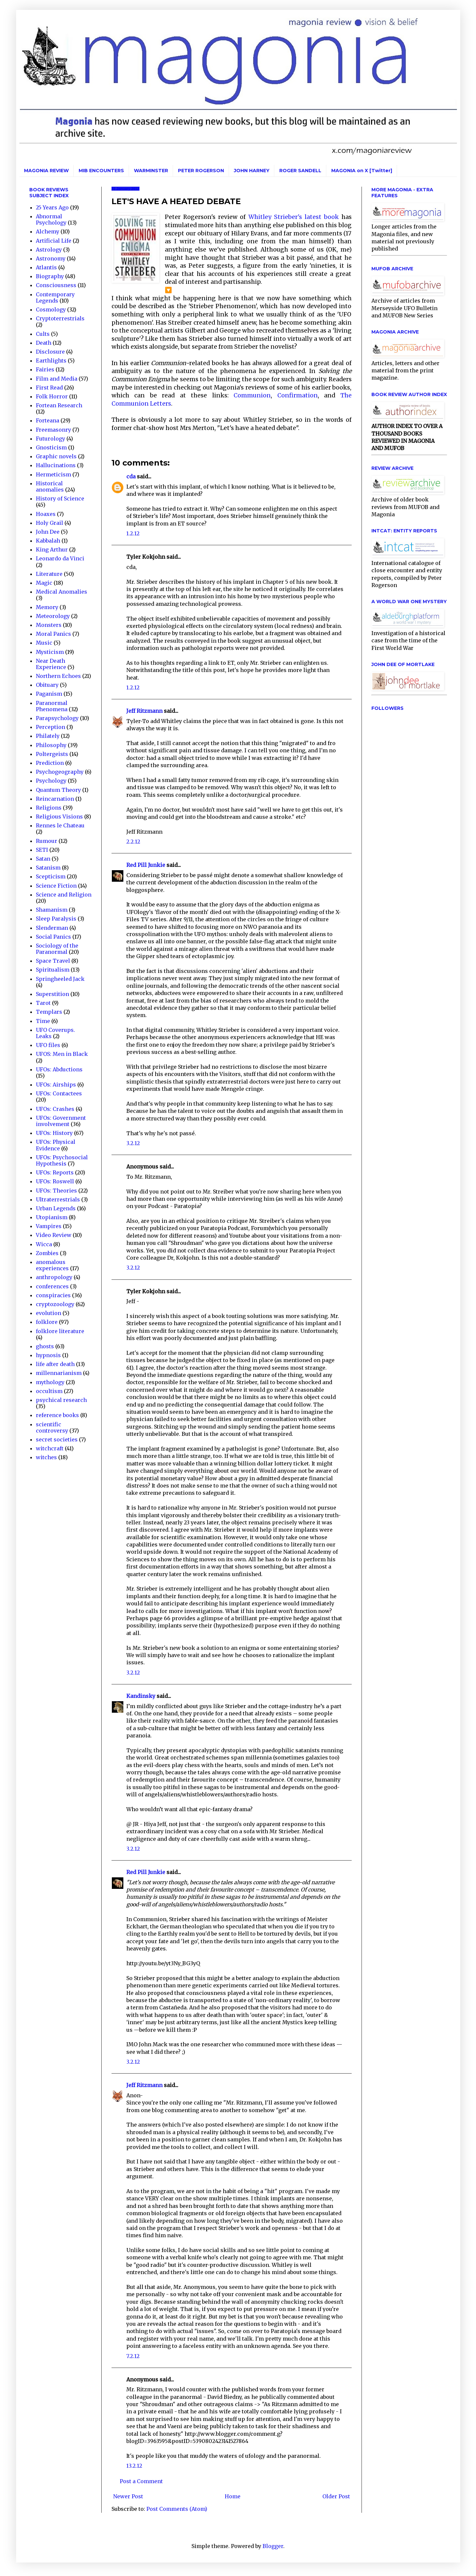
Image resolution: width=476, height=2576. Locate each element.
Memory (47, 607)
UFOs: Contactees (59, 1093)
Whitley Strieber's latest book (293, 217)
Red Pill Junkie (145, 865)
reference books (57, 1415)
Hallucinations (56, 465)
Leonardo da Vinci (60, 558)
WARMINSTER (151, 171)
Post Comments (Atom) (176, 2509)
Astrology (49, 249)
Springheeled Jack (60, 979)
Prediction (50, 763)
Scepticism (50, 876)
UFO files (48, 1045)
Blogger (273, 2546)
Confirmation (297, 395)
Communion (252, 395)
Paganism (49, 693)
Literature (49, 574)
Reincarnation (55, 798)
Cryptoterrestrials (60, 318)
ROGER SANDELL (300, 171)
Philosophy (51, 745)
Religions (49, 807)
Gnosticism (51, 447)
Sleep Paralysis (56, 918)
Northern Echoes (58, 676)
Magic (44, 582)
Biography (50, 276)
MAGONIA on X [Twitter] (361, 171)
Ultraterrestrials (58, 1199)
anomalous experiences (52, 1265)
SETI (42, 849)
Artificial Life (53, 240)
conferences (52, 1286)
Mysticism (50, 652)
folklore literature (60, 1331)
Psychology (51, 780)
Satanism (48, 867)
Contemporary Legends (55, 297)
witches (46, 1457)
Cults (43, 334)
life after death (55, 1364)
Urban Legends (56, 1208)
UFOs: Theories (56, 1190)
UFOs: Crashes (55, 1109)
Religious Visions (59, 816)
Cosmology (51, 309)
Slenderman (52, 928)
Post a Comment (141, 2481)
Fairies (45, 369)
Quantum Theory (58, 790)
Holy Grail (49, 523)
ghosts (45, 1346)
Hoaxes (46, 514)
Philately (48, 736)
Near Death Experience (51, 663)
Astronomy (50, 258)
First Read (49, 387)
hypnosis (48, 1355)
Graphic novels (56, 456)
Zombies (47, 1253)
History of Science (60, 498)
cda (131, 476)
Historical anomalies (50, 486)
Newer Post (128, 2496)
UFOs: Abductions (59, 1069)
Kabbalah (48, 540)
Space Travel (53, 960)
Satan (43, 858)
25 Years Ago (52, 207)
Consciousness (56, 285)
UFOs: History (54, 1133)
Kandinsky (140, 1696)
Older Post (336, 2496)
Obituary (47, 685)
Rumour (46, 841)
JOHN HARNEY (251, 171)
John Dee (48, 531)
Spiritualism (52, 969)
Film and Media (56, 378)
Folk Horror (52, 396)
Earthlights (51, 360)
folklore (47, 1322)
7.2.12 (132, 2356)
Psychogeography (60, 771)
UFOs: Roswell (55, 1181)
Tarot (43, 1003)
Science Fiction (56, 885)
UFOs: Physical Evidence (55, 1145)
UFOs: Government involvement (61, 1120)
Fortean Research (59, 405)
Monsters (49, 625)
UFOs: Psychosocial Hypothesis (62, 1160)
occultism (49, 1391)
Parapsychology (57, 718)
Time (43, 1021)
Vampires (49, 1226)
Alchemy (47, 231)
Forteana (47, 420)
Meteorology (53, 616)
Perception (50, 727)
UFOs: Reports (55, 1172)
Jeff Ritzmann (144, 711)
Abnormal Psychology (51, 219)
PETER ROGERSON (201, 171)
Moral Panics (53, 634)
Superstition (52, 994)
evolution (48, 1313)
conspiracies (53, 1295)
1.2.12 (132, 533)
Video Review (53, 1235)
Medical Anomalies (61, 591)
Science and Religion (63, 894)
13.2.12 (134, 2465)
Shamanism (51, 909)
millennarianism (59, 1373)
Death (43, 342)
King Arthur (52, 549)
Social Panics (53, 936)
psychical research (61, 1400)
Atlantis (46, 267)
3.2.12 (133, 1143)
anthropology (54, 1277)
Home (232, 2496)
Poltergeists (52, 754)
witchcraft (49, 1448)
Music (44, 642)
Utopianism (51, 1217)
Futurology (50, 438)
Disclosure (50, 351)
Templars (49, 1011)
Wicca (44, 1244)
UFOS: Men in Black (62, 1054)
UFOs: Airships (56, 1084)
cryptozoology (55, 1304)
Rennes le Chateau (60, 825)
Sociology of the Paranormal (57, 948)
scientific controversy (52, 1427)
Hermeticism (53, 474)
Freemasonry (53, 429)
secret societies (57, 1439)
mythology (50, 1382)
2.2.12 (133, 841)
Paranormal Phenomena (51, 706)
